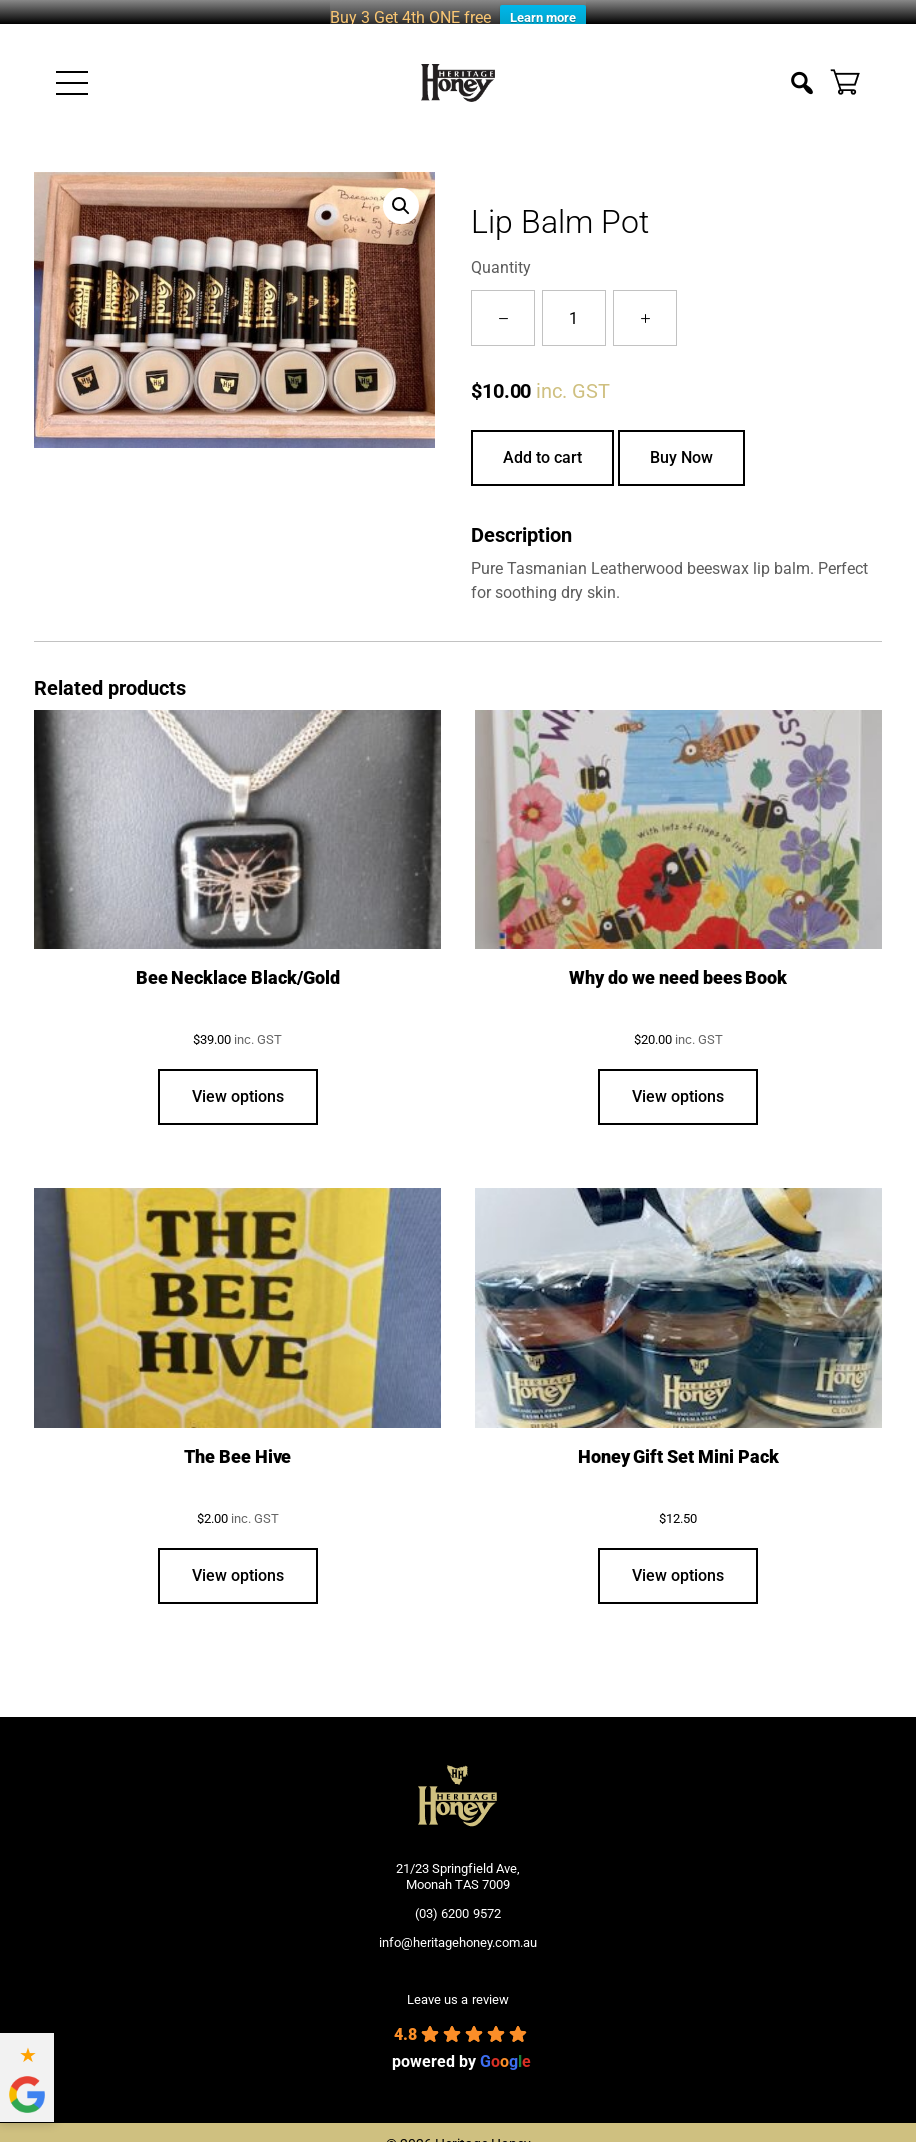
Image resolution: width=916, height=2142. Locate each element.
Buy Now (681, 444)
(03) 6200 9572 (457, 1900)
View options (238, 1082)
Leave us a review (457, 1985)
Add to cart (542, 444)
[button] (401, 193)
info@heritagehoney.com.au (458, 1928)
